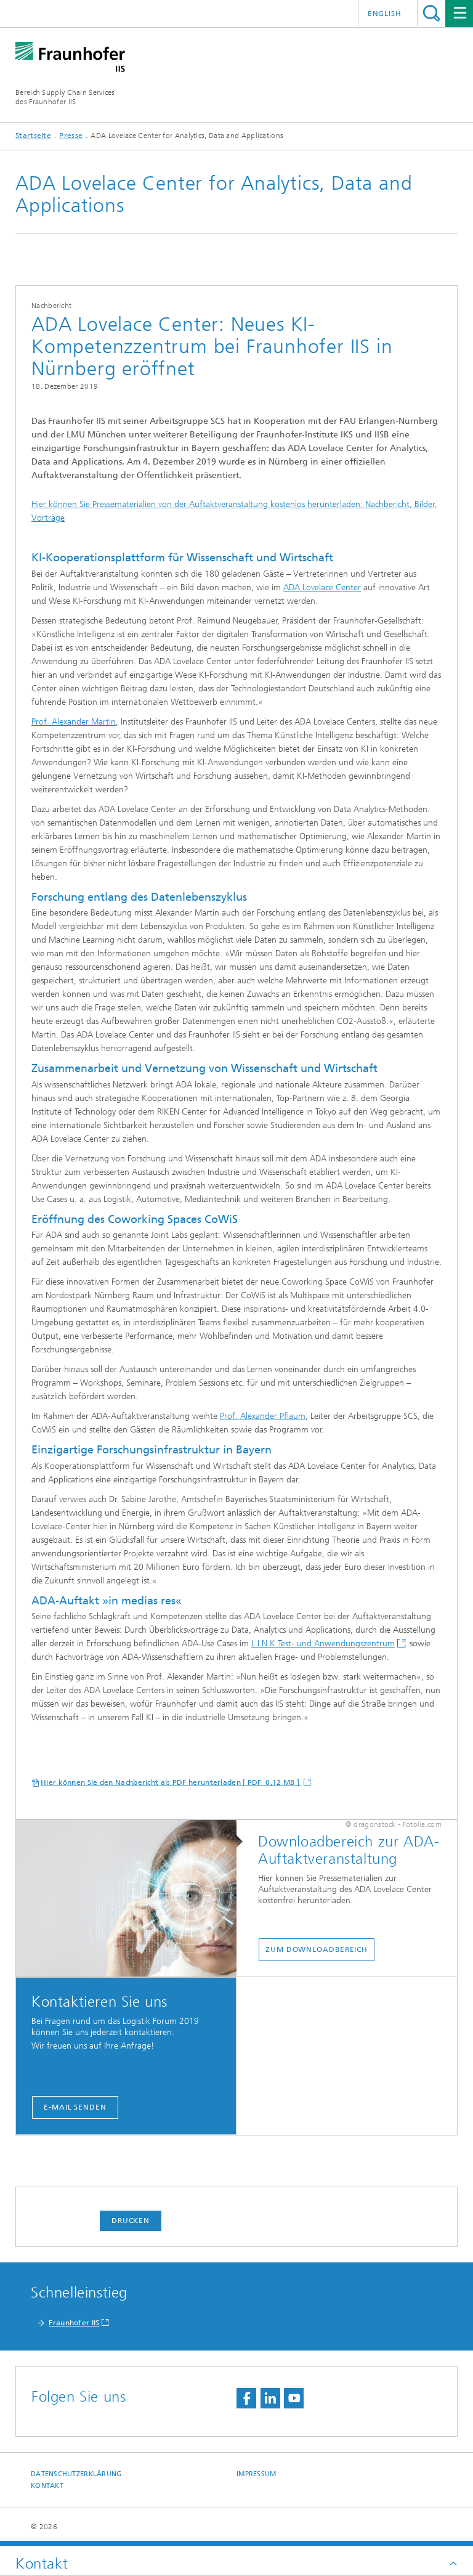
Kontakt (47, 2486)
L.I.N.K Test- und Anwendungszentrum (323, 1643)
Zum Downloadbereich (316, 1949)
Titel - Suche (431, 13)
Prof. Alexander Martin (73, 722)
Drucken (130, 2220)
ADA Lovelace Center (322, 587)
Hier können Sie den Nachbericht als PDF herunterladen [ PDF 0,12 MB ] (171, 1782)
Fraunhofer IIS (74, 2322)
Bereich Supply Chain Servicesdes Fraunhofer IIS (65, 97)
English (385, 13)
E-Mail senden (75, 2107)
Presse (71, 135)
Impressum (256, 2474)
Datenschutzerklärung (76, 2474)
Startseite (33, 135)
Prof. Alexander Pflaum (262, 1416)
